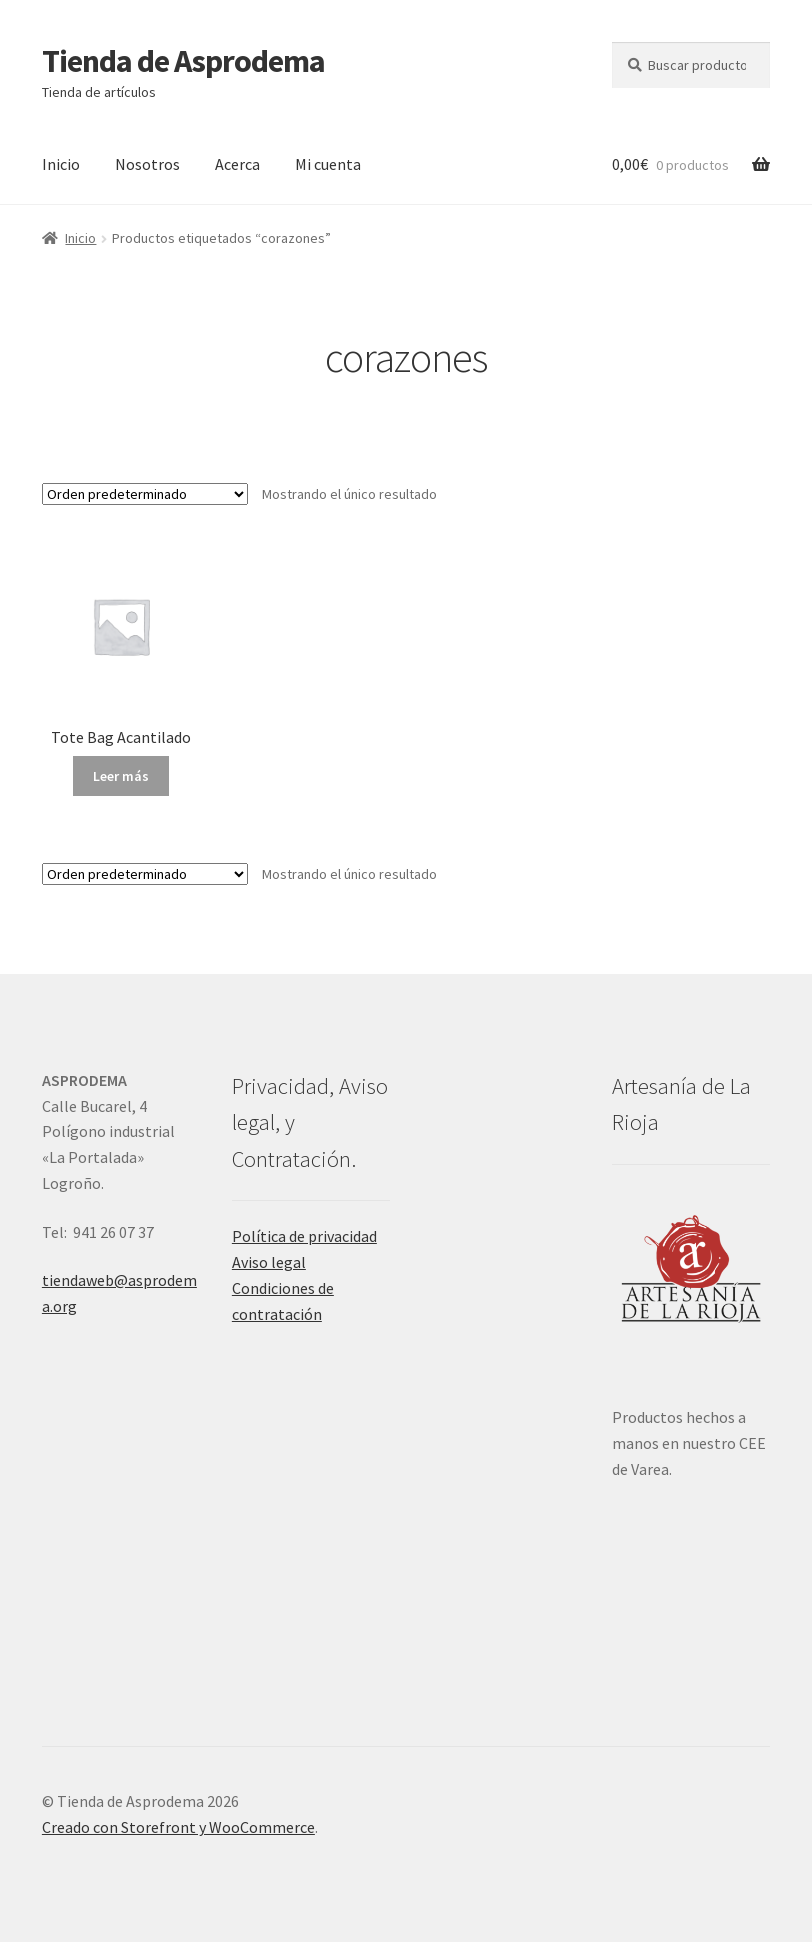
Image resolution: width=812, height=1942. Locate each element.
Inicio (61, 164)
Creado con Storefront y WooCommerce (178, 1827)
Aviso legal (269, 1262)
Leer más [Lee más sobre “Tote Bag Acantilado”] (121, 776)
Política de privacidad (304, 1236)
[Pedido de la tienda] (145, 494)
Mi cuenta (328, 164)
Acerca (237, 164)
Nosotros (147, 164)
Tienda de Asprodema (183, 61)
